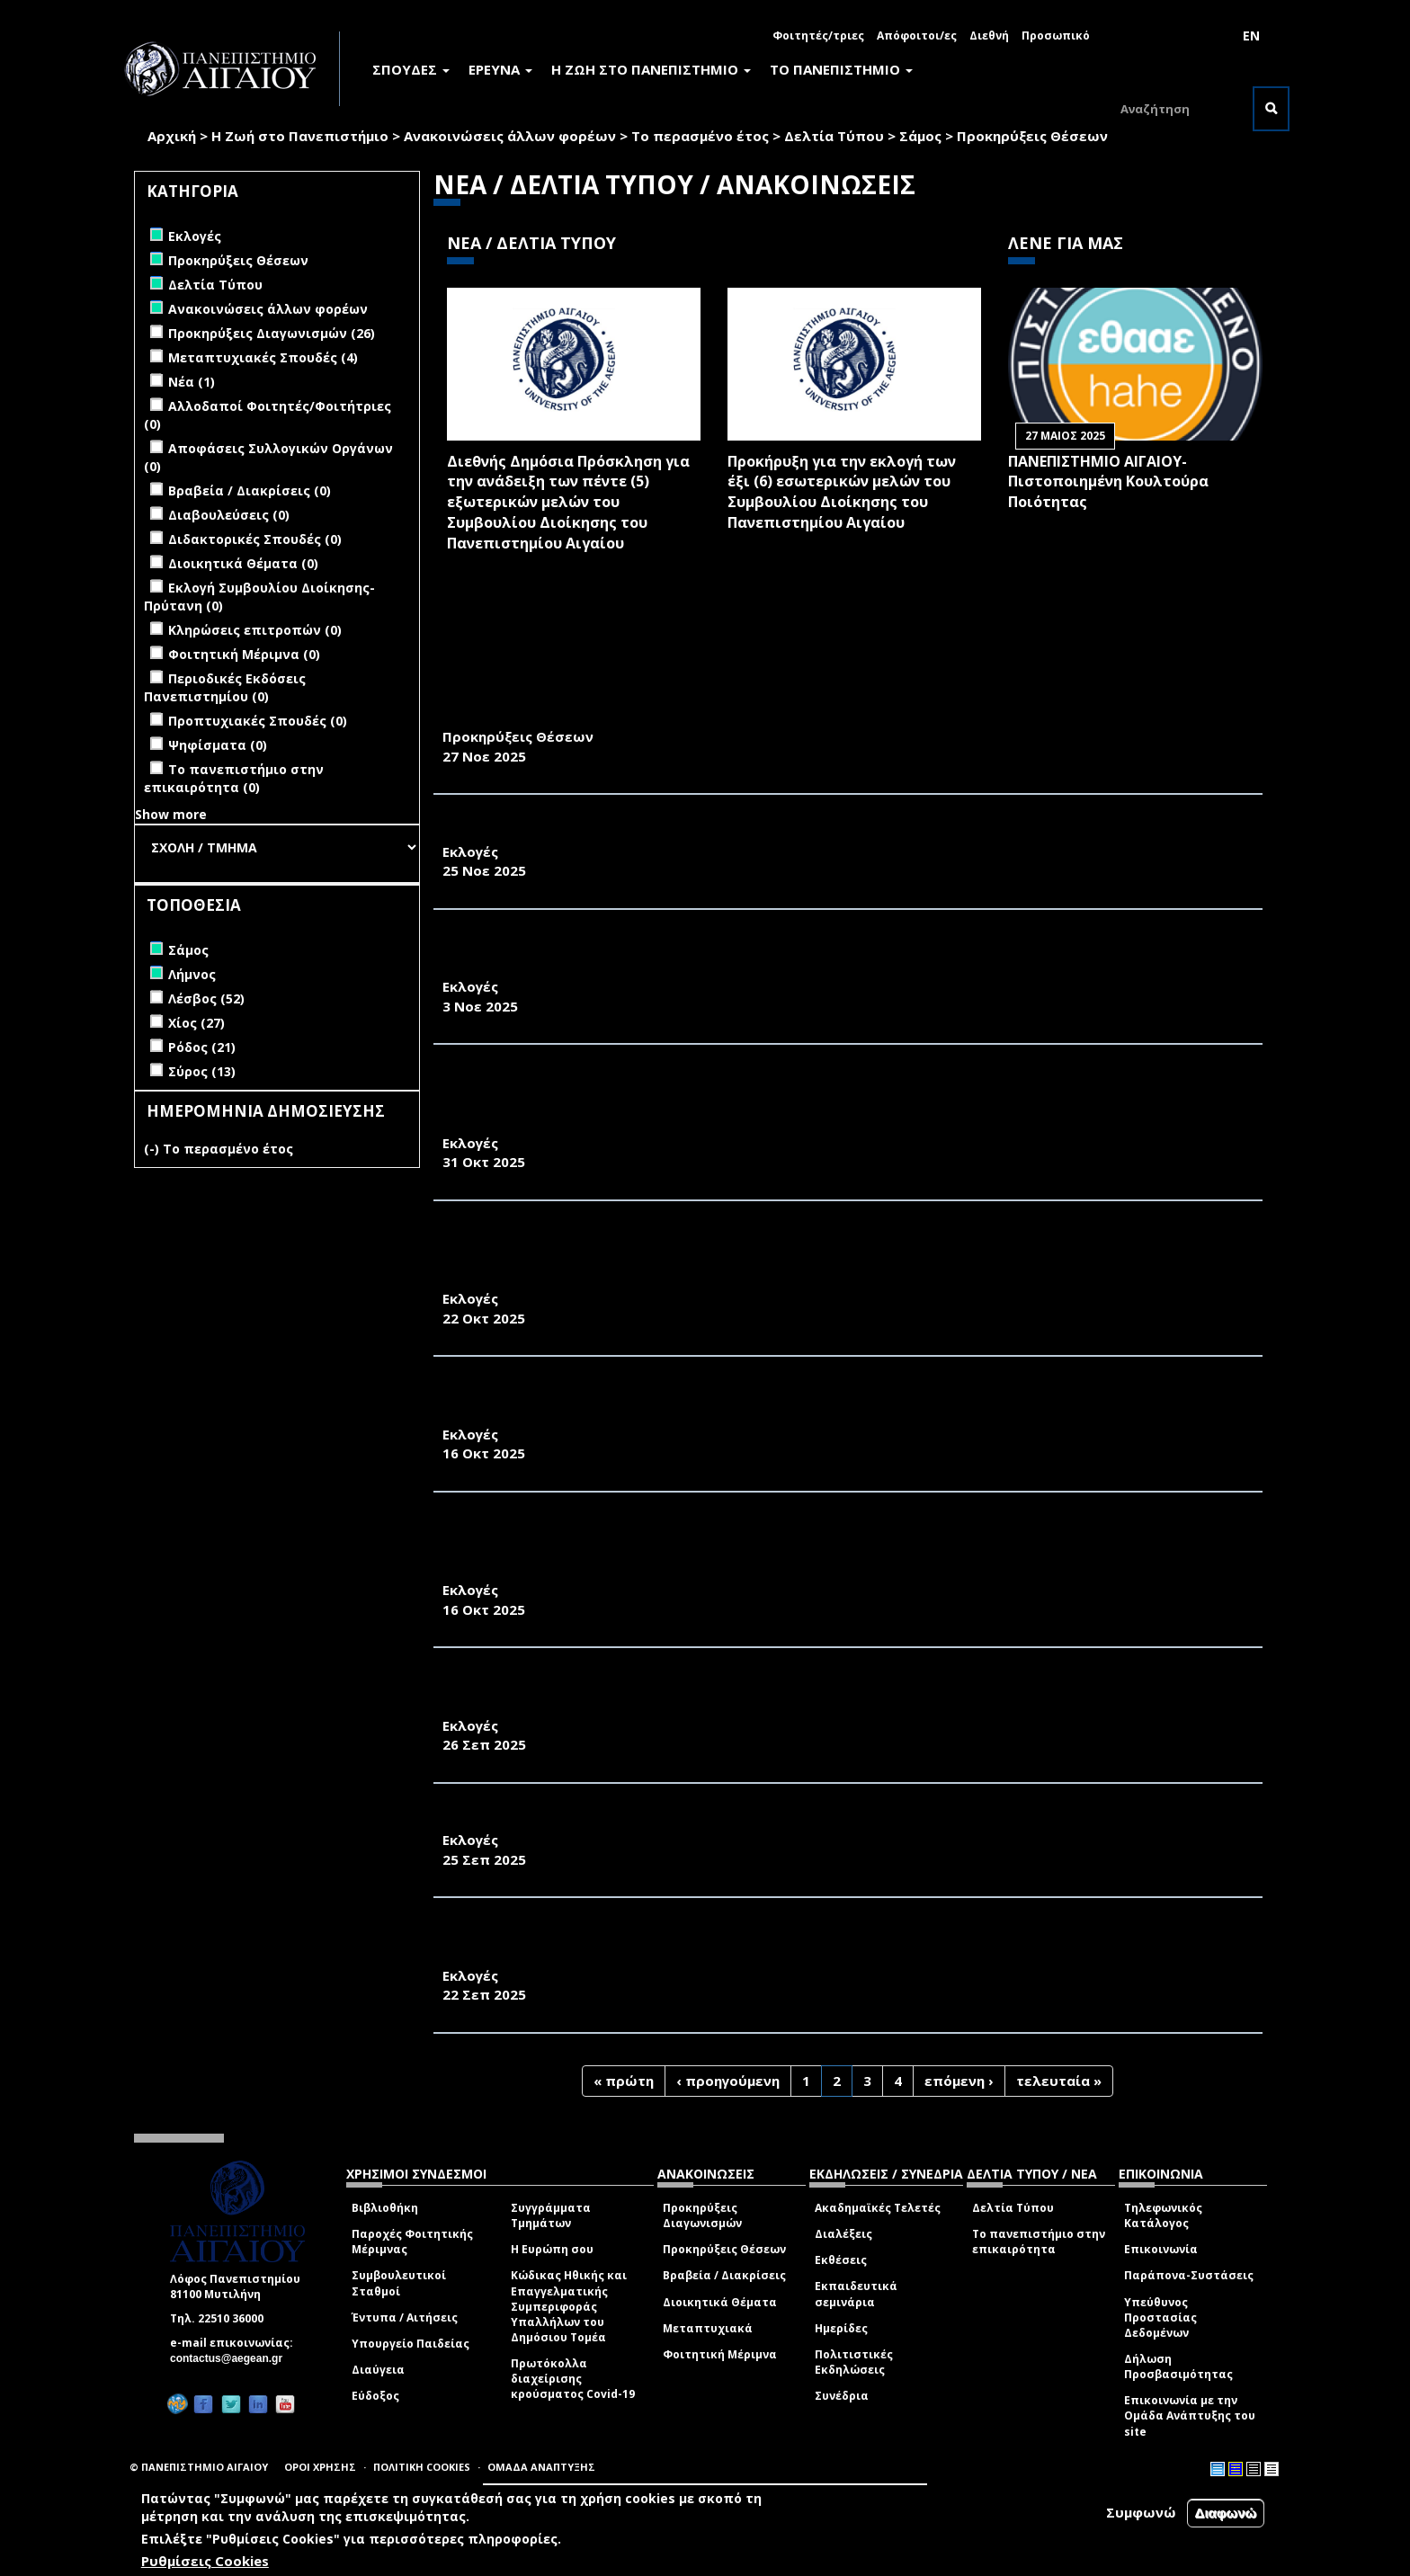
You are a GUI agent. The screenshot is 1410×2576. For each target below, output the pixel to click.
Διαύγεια (378, 2369)
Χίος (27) (196, 1022)
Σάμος (920, 136)
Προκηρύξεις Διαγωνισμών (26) (271, 333)
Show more (171, 814)
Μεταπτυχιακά (708, 2328)
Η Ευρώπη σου (552, 2249)
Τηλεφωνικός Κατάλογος (1163, 2215)
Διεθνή (989, 35)
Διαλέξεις (843, 2234)
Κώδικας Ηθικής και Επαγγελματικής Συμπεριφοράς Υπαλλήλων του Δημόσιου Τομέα (569, 2306)
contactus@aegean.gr (231, 2358)
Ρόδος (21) (202, 1047)
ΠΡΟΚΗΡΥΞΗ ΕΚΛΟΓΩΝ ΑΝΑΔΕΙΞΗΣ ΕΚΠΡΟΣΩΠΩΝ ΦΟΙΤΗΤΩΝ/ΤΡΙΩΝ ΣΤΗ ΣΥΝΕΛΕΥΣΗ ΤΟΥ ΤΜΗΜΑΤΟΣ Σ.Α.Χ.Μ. (842, 1821)
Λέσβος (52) (206, 998)
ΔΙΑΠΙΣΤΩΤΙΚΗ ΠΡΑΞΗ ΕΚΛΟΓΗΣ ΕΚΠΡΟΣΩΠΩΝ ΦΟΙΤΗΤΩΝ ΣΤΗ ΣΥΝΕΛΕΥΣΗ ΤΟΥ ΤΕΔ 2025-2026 (781, 832)
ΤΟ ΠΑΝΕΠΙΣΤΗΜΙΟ (841, 69)
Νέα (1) (191, 381)
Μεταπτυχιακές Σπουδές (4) (263, 357)
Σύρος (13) (202, 1071)
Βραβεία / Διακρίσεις (724, 2275)
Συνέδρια (842, 2395)
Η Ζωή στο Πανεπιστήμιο (299, 136)
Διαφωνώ (1226, 2512)
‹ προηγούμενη (728, 2081)
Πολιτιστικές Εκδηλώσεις (854, 2362)
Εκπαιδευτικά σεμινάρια (856, 2293)
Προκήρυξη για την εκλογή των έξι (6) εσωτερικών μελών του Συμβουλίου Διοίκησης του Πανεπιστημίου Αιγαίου (841, 492)
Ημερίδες (841, 2328)
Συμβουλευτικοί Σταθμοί (399, 2283)
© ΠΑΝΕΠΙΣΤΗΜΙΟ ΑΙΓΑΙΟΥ (198, 2466)
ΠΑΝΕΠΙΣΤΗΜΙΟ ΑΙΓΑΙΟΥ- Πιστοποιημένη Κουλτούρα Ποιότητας (1108, 482)
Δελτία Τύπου (834, 136)
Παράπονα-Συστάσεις (1189, 2275)
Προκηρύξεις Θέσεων (1032, 136)
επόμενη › (959, 2081)
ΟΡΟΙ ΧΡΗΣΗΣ (320, 2466)
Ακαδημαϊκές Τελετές (878, 2207)
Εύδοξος (375, 2395)
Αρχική (171, 136)
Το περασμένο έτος (700, 136)
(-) (153, 1148)
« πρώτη (623, 2081)
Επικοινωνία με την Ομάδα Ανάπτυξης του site (1189, 2415)
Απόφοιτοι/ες (917, 35)
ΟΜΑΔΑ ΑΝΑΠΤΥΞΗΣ (541, 2466)
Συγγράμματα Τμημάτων (551, 2215)
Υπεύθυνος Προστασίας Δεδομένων (1160, 2317)
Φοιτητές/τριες (818, 35)
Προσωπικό (1056, 35)
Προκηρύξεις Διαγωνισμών (702, 2215)
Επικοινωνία (1161, 2249)
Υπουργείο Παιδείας (410, 2343)
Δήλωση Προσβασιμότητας (1178, 2366)
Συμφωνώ (1141, 2512)
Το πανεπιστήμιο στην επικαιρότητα (1038, 2241)
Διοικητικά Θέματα (720, 2302)
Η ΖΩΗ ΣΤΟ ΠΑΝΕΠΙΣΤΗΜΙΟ (651, 69)
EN (1251, 35)
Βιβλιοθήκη (385, 2207)
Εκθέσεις (841, 2260)
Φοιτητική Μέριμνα (720, 2354)
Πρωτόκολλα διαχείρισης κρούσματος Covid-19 (573, 2379)
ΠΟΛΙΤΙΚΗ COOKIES (421, 2466)
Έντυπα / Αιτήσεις (405, 2317)
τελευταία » (1059, 2081)
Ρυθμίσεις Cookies (205, 2561)
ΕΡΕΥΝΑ (500, 69)
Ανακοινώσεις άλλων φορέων (510, 136)
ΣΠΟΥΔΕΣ (411, 69)
